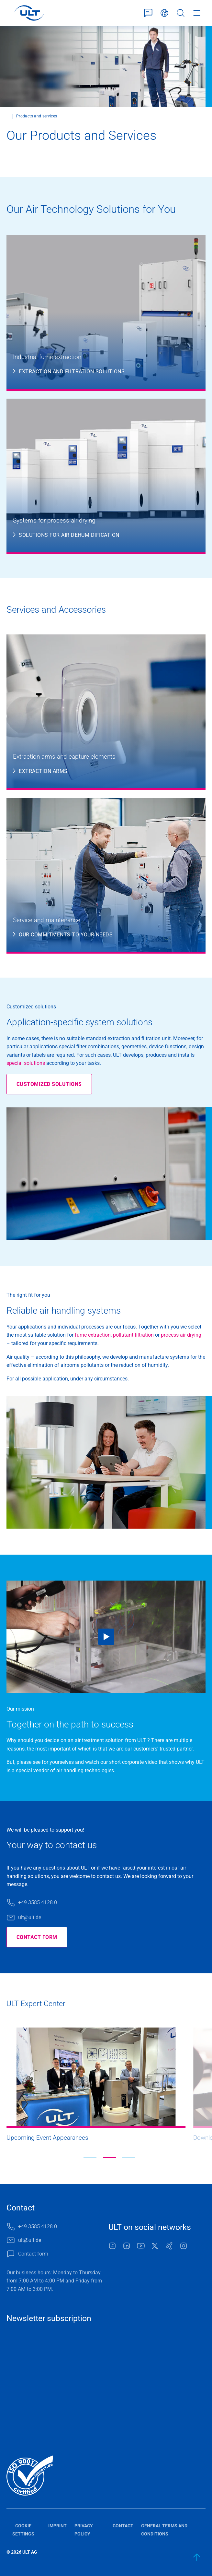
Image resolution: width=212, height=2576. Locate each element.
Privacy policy (83, 2530)
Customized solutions (49, 1084)
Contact (123, 2525)
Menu (197, 13)
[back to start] (197, 2557)
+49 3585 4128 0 (37, 1902)
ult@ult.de (29, 1917)
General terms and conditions (164, 2530)
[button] (90, 2157)
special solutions (25, 1063)
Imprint (57, 2525)
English (164, 13)
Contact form (148, 13)
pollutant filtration (133, 1335)
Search (180, 13)
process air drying (181, 1335)
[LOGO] (29, 13)
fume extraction (93, 1335)
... (7, 116)
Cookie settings (23, 2530)
